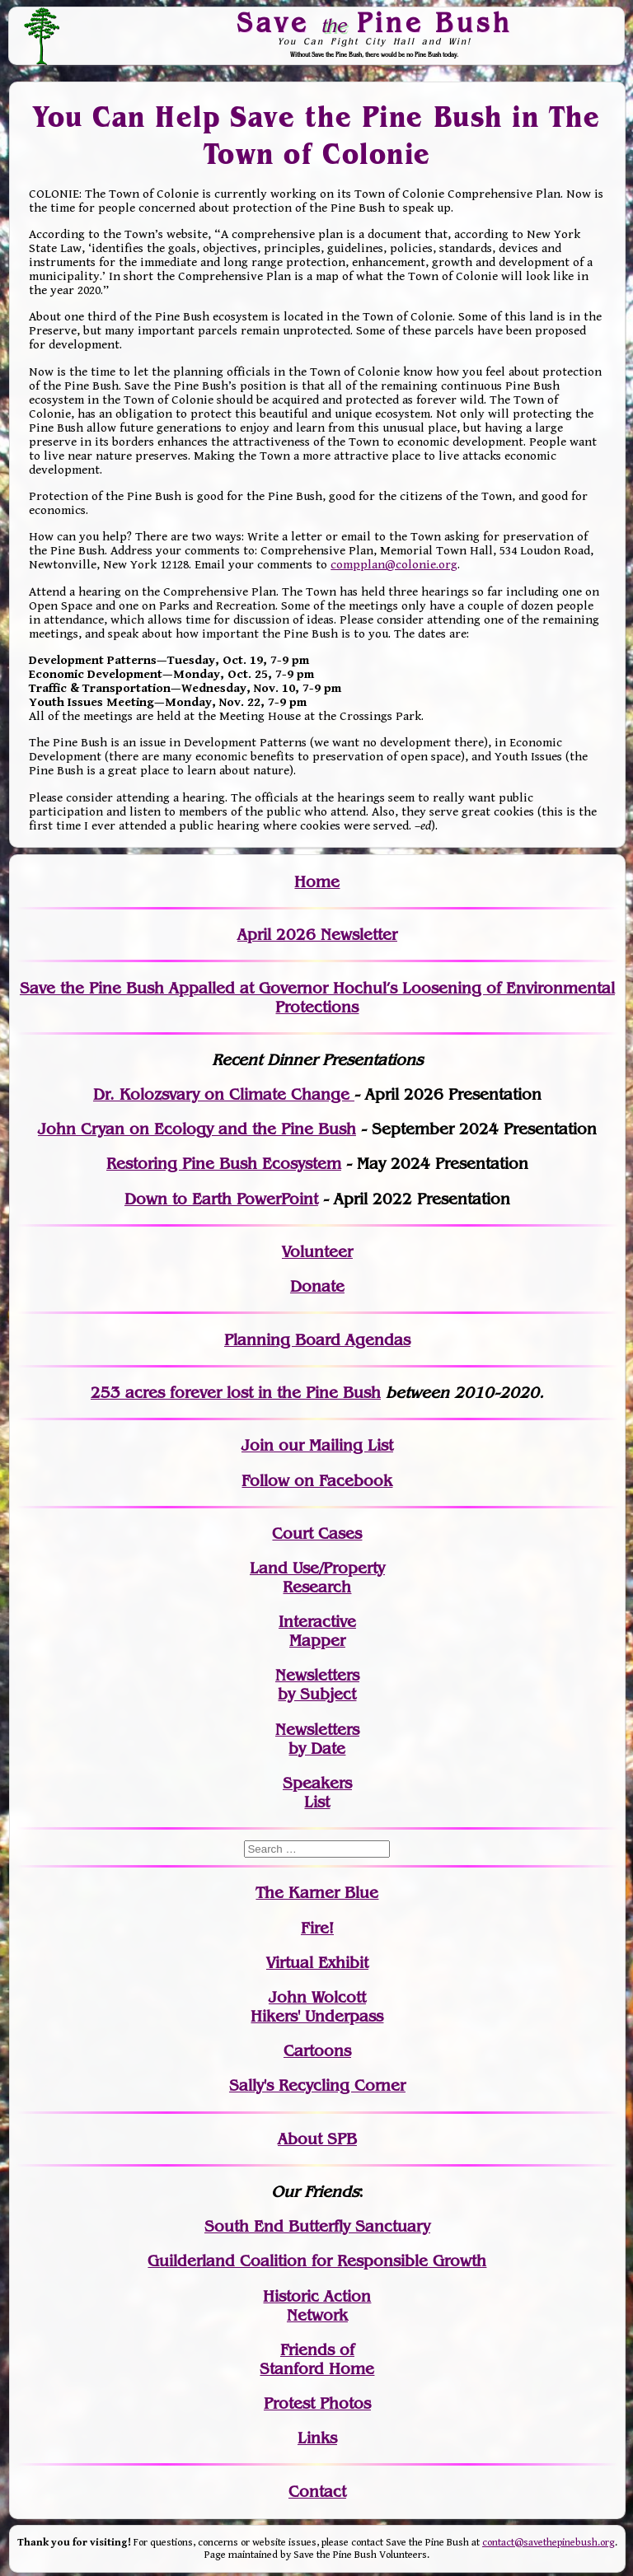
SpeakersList (317, 1793)
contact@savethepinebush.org (548, 2542)
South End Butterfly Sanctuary (317, 2226)
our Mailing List (333, 1445)
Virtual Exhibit (317, 1962)
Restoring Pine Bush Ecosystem (223, 1163)
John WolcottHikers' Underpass (317, 2007)
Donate (317, 1286)
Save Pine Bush (375, 22)
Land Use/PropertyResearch (317, 1578)
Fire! (317, 1928)
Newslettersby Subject (317, 1685)
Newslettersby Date (317, 1739)
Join (257, 1445)
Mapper (317, 1640)
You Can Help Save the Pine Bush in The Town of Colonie (317, 135)
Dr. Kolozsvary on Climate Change (223, 1094)
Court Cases (317, 1533)
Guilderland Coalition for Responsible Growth (317, 2260)
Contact (317, 2491)
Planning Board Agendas (317, 1339)
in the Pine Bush (285, 1392)
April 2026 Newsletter (317, 934)
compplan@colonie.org (394, 565)
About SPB (317, 2139)
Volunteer (317, 1251)
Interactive (317, 1621)
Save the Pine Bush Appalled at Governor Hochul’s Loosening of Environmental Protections (317, 998)
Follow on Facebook (316, 1480)
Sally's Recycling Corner (317, 2085)
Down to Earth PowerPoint (221, 1199)
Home (317, 881)
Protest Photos (317, 2403)
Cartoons (317, 2050)
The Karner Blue (317, 1892)
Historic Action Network (317, 2306)
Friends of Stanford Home (317, 2359)
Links (317, 2438)
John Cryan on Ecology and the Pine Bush (197, 1129)
